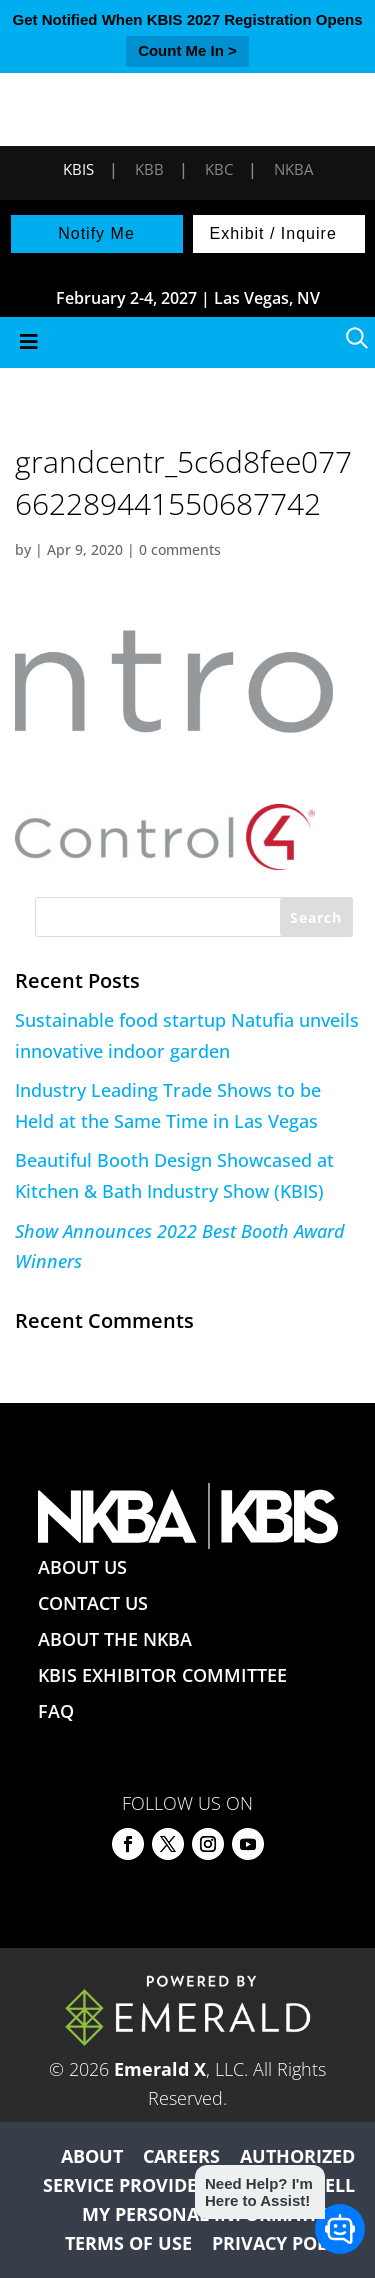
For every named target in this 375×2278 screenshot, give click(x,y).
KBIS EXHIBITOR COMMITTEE (162, 1675)
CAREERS (181, 2156)
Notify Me (96, 233)
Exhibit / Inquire (273, 233)
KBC (219, 169)
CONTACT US (93, 1603)
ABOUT (92, 2156)
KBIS (78, 169)
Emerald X (160, 2069)
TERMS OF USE (128, 2243)
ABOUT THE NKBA (115, 1639)
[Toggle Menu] (187, 342)
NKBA (293, 169)
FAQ (56, 1711)
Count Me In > (187, 50)
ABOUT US (82, 1567)
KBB (149, 169)
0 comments (180, 549)
